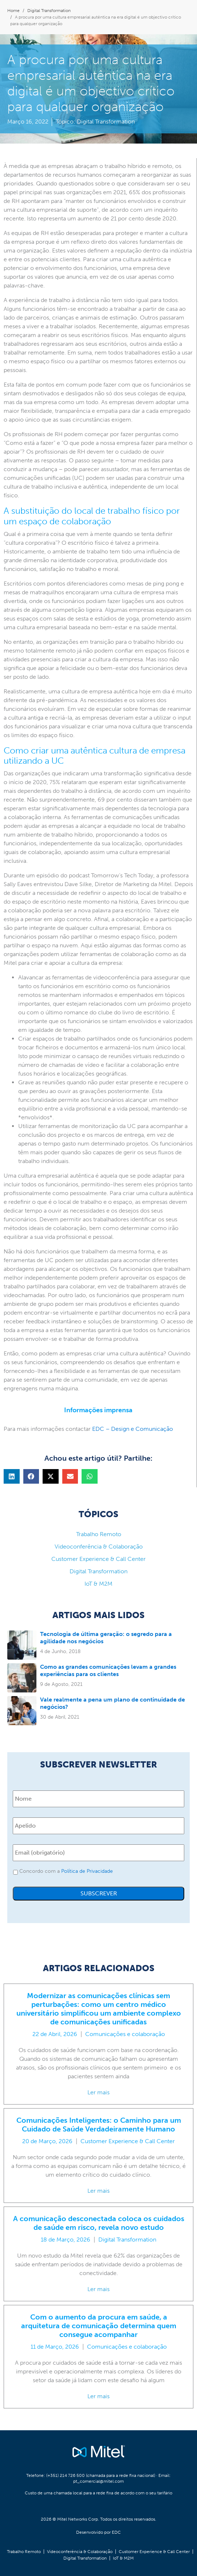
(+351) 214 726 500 (65, 2475)
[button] (12, 1476)
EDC (116, 2532)
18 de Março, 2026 (65, 2239)
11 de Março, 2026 (55, 2346)
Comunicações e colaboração (125, 2034)
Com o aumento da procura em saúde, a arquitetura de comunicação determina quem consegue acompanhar (98, 2326)
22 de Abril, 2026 (54, 2034)
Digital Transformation (106, 121)
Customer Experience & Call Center (127, 2141)
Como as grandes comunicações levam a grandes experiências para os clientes (108, 1670)
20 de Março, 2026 (47, 2141)
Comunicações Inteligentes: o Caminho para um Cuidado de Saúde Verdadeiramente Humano (98, 2124)
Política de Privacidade (87, 1871)
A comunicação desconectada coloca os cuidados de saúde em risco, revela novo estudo (98, 2223)
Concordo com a (66, 1871)
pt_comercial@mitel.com (98, 2481)
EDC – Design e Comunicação (132, 1428)
